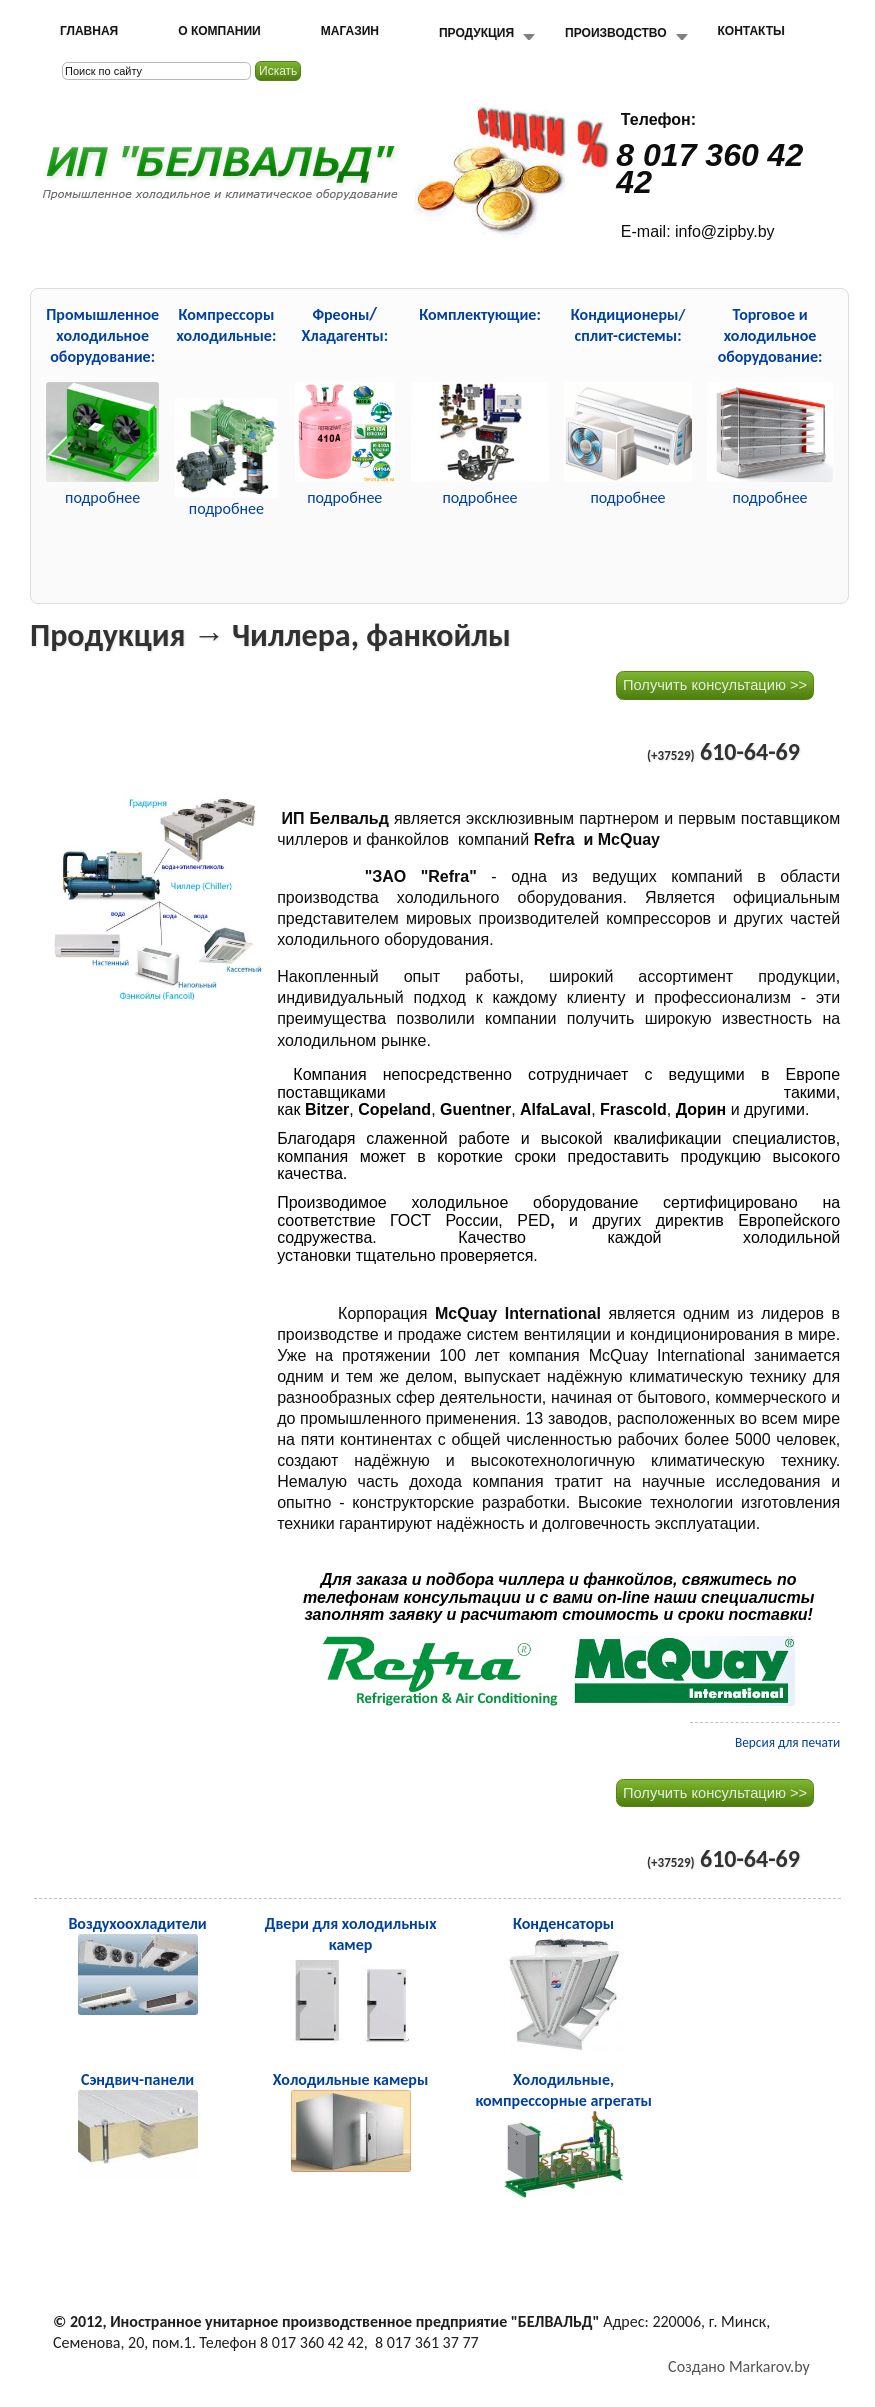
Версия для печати (787, 1742)
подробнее (226, 508)
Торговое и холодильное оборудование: (770, 335)
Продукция (476, 33)
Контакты (751, 31)
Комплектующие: (480, 314)
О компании (219, 31)
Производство (615, 33)
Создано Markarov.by (739, 2366)
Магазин (350, 31)
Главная (89, 31)
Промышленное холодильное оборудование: (102, 335)
